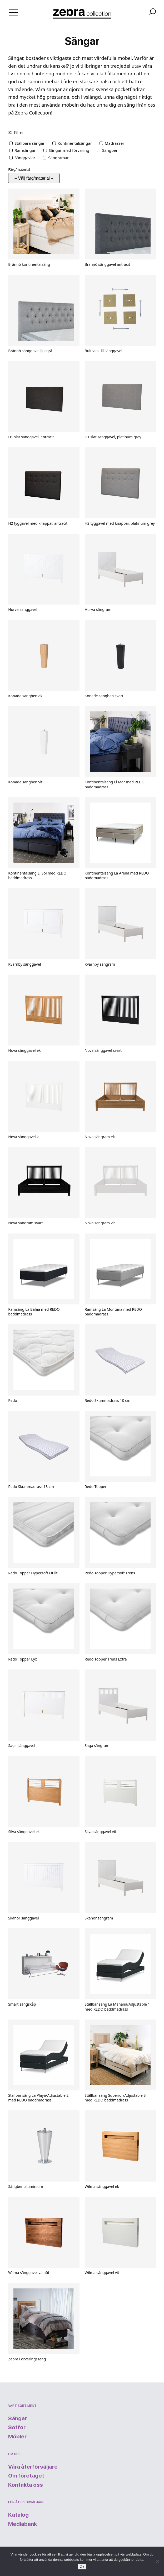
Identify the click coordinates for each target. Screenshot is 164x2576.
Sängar (17, 2418)
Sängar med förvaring (69, 150)
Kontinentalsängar (75, 143)
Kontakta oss (25, 2484)
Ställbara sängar (29, 143)
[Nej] (157, 2561)
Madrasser (115, 143)
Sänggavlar (24, 157)
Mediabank (22, 2524)
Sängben (110, 150)
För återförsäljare (26, 2502)
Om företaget (26, 2475)
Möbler (17, 2436)
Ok (82, 2567)
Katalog (18, 2514)
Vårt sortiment (22, 2406)
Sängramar (58, 157)
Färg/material (19, 169)
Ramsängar (25, 150)
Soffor (17, 2427)
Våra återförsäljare (33, 2466)
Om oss (14, 2454)
